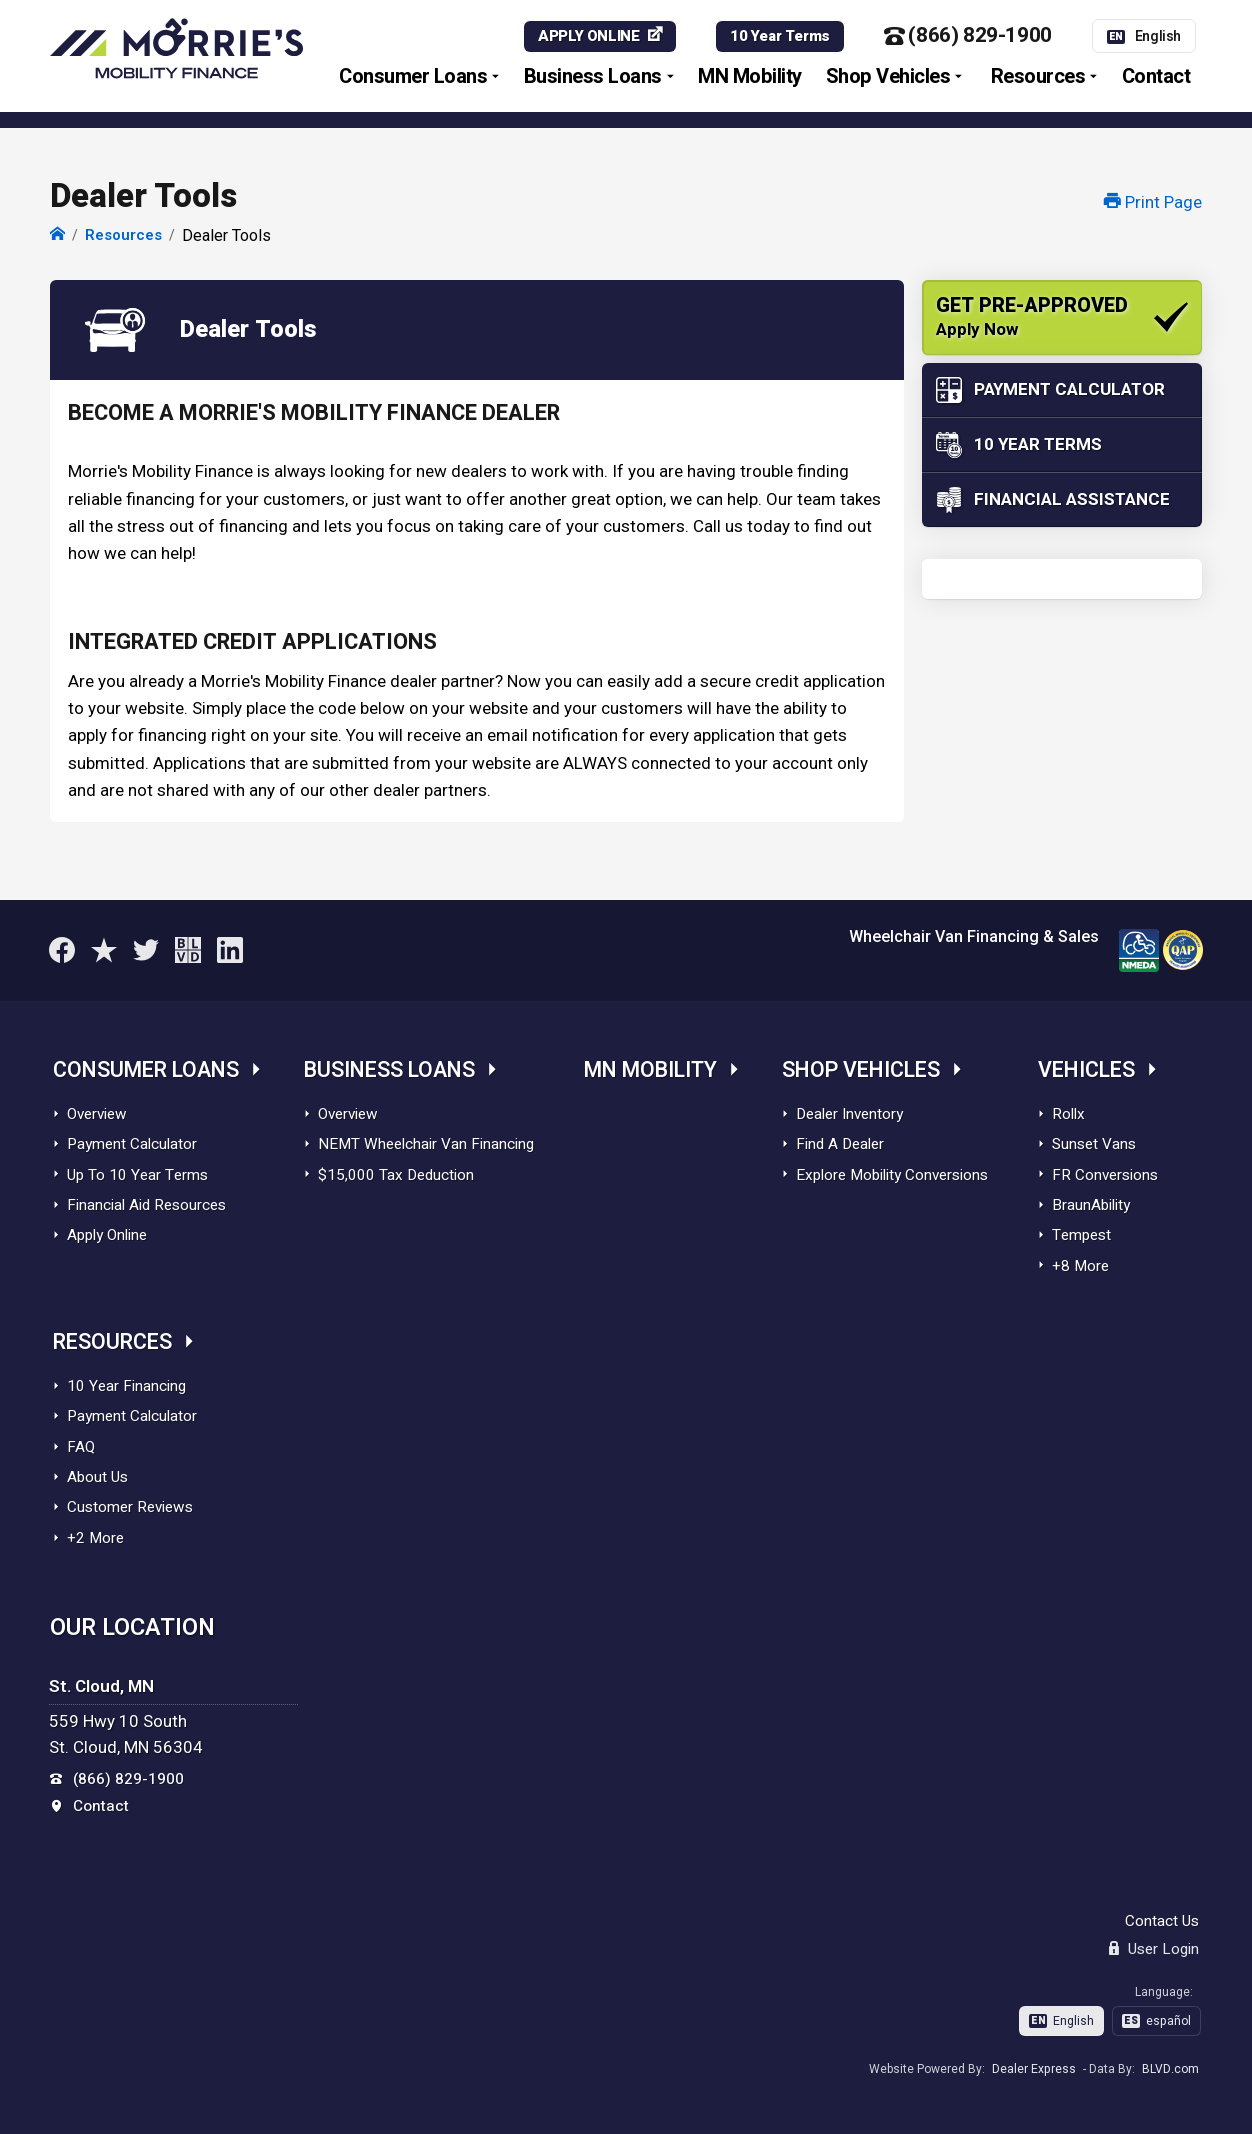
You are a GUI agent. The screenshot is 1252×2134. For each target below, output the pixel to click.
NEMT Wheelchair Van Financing (426, 1144)
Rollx (1068, 1114)
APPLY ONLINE (588, 37)
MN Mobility (750, 77)
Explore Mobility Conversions (892, 1175)
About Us (97, 1477)
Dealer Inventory (849, 1114)
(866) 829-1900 (968, 37)
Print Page (1153, 202)
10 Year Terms (780, 37)
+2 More (95, 1538)
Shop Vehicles (888, 77)
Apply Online (107, 1235)
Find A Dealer (840, 1144)
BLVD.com (1170, 2069)
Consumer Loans (413, 77)
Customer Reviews (130, 1507)
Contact (1156, 77)
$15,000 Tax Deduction (396, 1175)
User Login (1154, 1949)
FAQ (81, 1447)
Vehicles (1086, 1070)
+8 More (1080, 1266)
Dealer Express (1034, 2069)
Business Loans (593, 77)
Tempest (1081, 1235)
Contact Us (1162, 1921)
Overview (97, 1114)
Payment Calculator (132, 1144)
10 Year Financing (126, 1386)
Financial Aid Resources (146, 1205)
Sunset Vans (1094, 1144)
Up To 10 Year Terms (137, 1175)
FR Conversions (1105, 1175)
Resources (1038, 77)
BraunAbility (1091, 1205)
